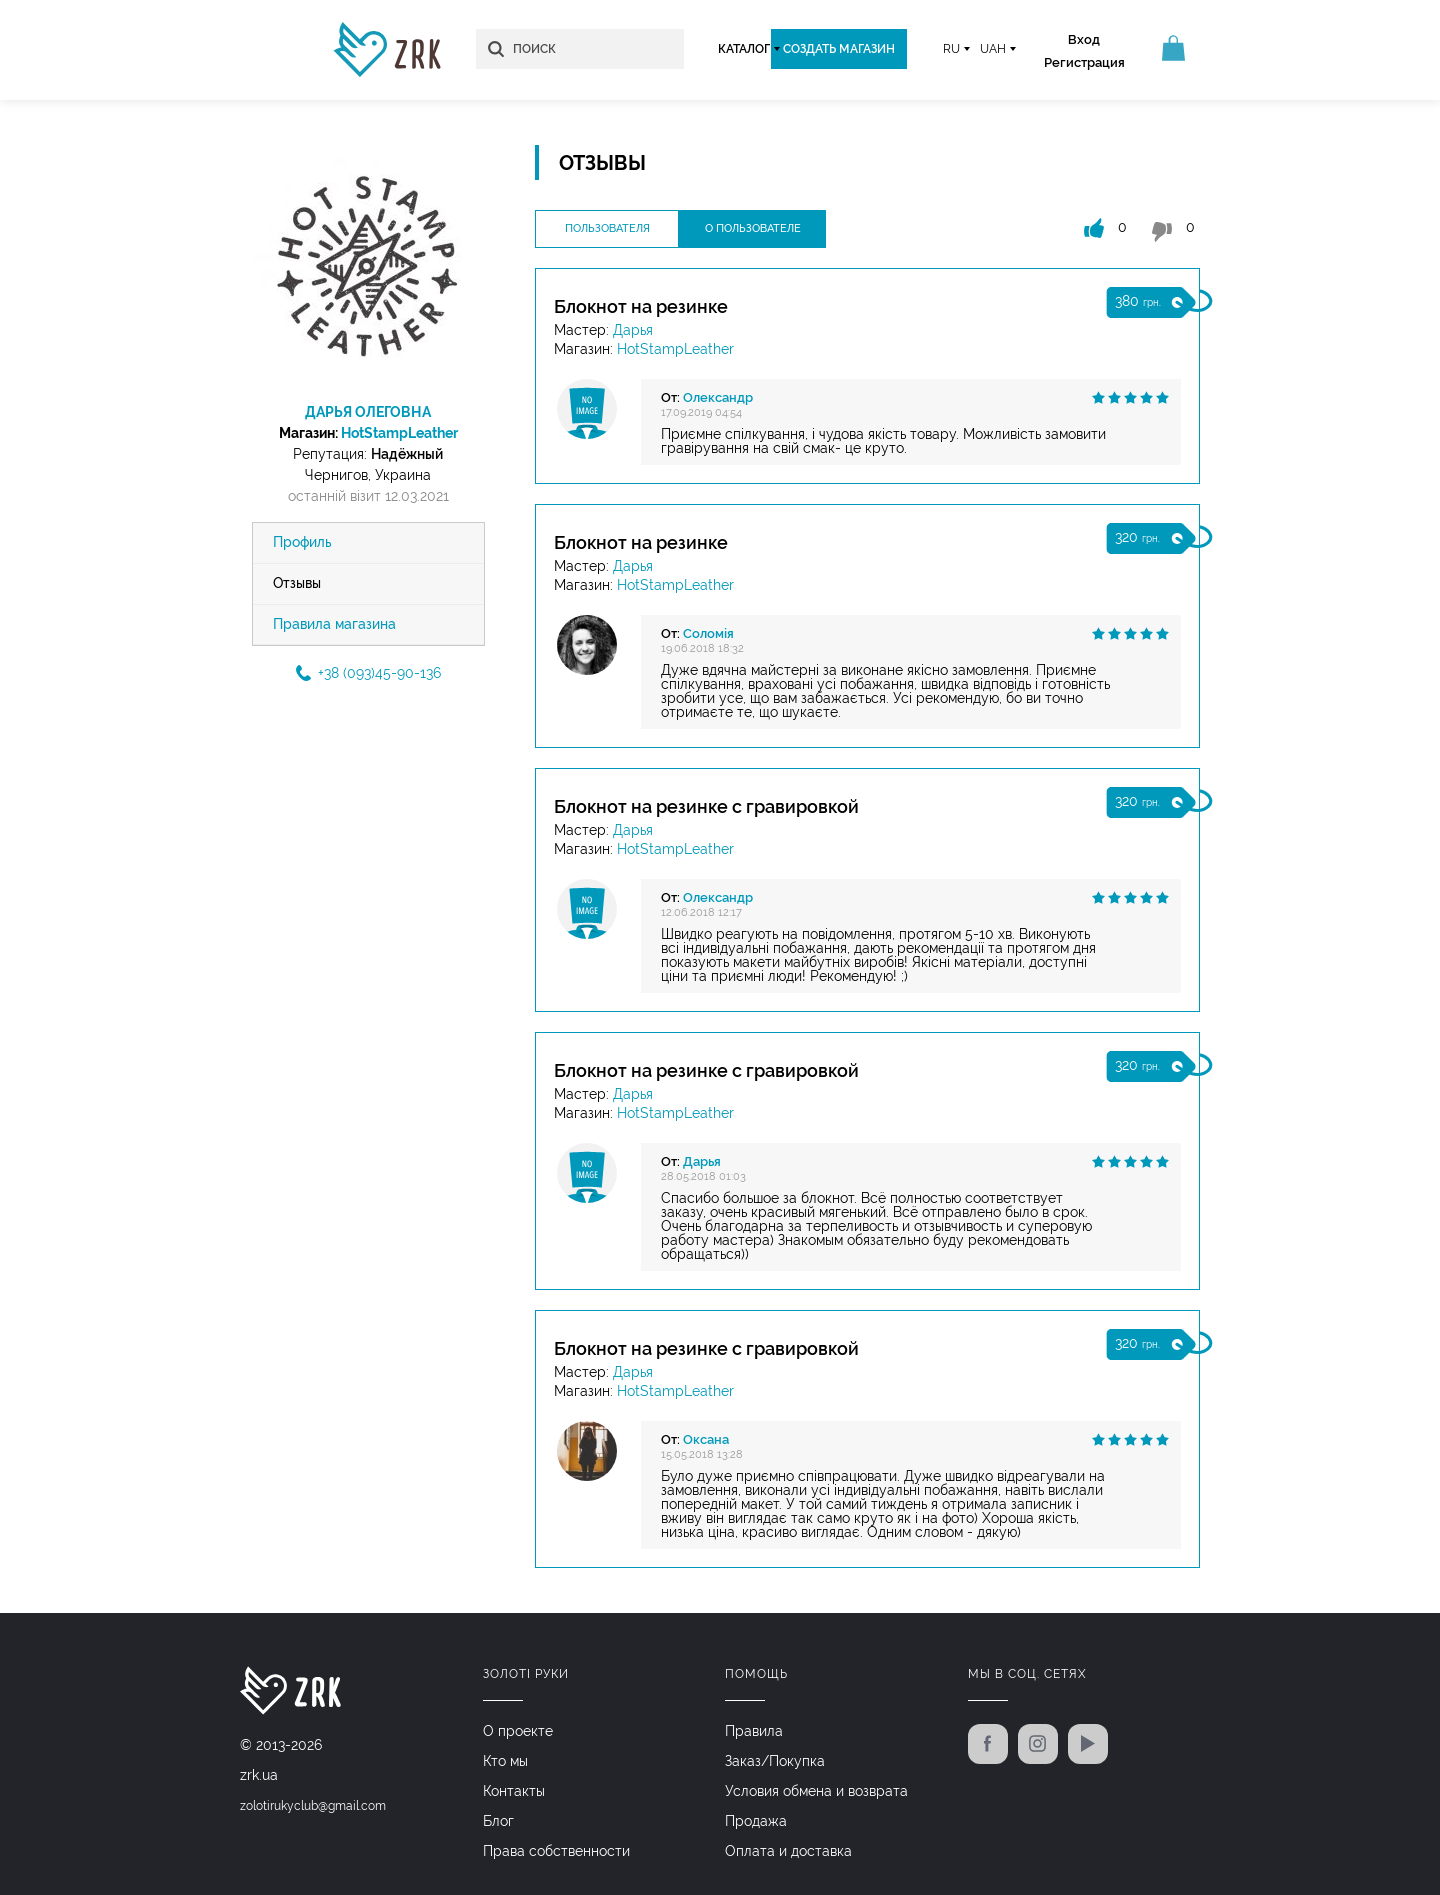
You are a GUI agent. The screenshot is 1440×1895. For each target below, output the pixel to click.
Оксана (706, 1439)
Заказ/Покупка (775, 1760)
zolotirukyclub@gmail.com (313, 1806)
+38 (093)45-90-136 (368, 674)
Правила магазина (334, 625)
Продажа (756, 1820)
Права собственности (556, 1850)
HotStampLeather (399, 433)
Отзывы (297, 584)
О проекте (518, 1730)
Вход (1080, 39)
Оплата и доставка (788, 1850)
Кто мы (505, 1760)
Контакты (514, 1790)
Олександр (718, 397)
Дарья (633, 330)
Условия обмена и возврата (816, 1790)
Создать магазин (835, 49)
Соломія (708, 633)
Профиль (302, 543)
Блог (498, 1820)
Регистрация (1080, 62)
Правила (754, 1730)
